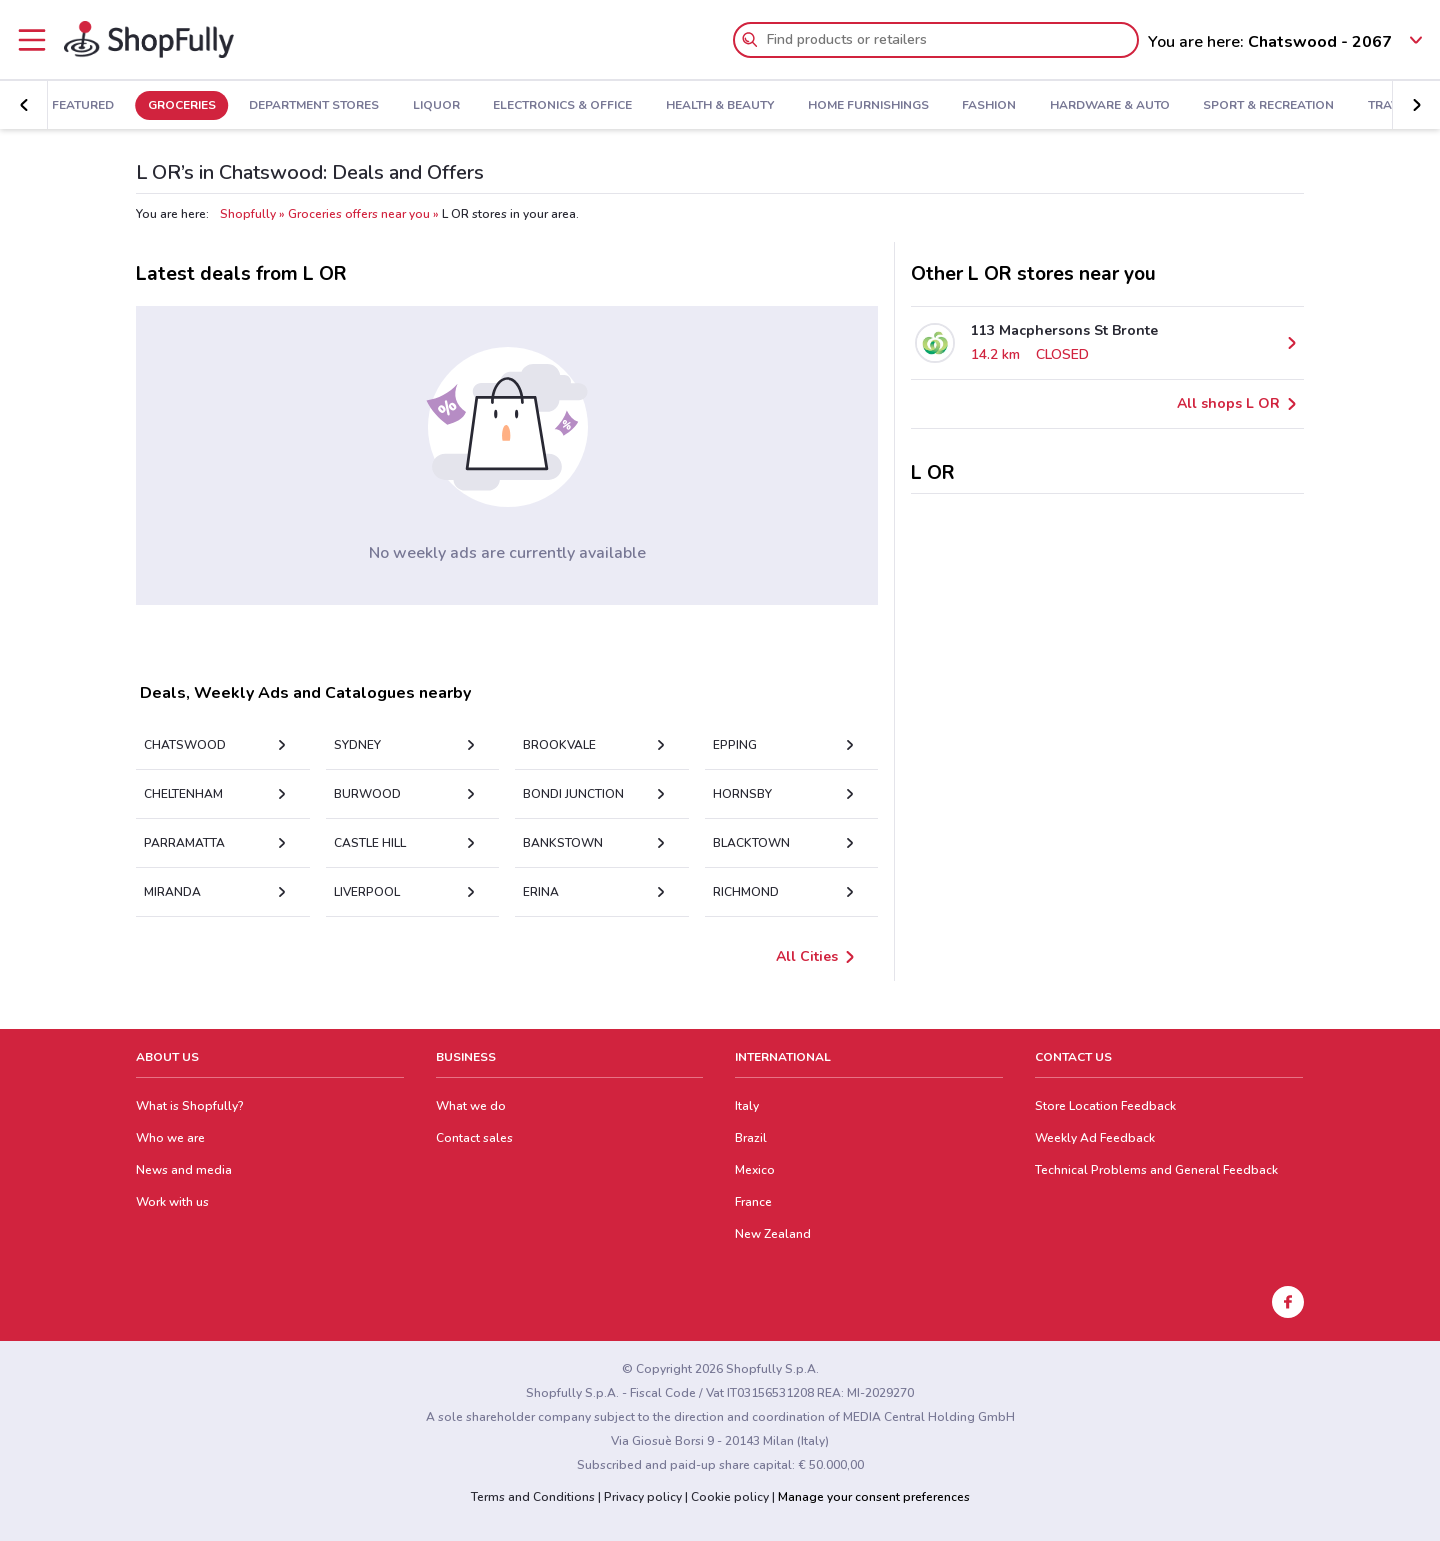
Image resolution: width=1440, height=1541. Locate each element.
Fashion (1002, 106)
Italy (747, 1106)
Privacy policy (643, 1497)
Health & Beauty (733, 106)
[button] (1416, 105)
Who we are (170, 1138)
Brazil (751, 1138)
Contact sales (474, 1138)
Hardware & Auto (1123, 106)
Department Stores (327, 106)
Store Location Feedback (1105, 1106)
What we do (471, 1106)
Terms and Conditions (533, 1497)
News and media (184, 1170)
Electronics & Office (575, 106)
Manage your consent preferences (874, 1497)
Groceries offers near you (359, 214)
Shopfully (248, 214)
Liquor (449, 106)
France (753, 1202)
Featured (96, 106)
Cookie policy (730, 1497)
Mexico (755, 1170)
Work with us (172, 1202)
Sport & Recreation (1281, 106)
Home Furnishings (880, 106)
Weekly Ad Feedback (1095, 1138)
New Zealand (773, 1234)
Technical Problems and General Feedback (1156, 1170)
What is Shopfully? (190, 1106)
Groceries (194, 106)
